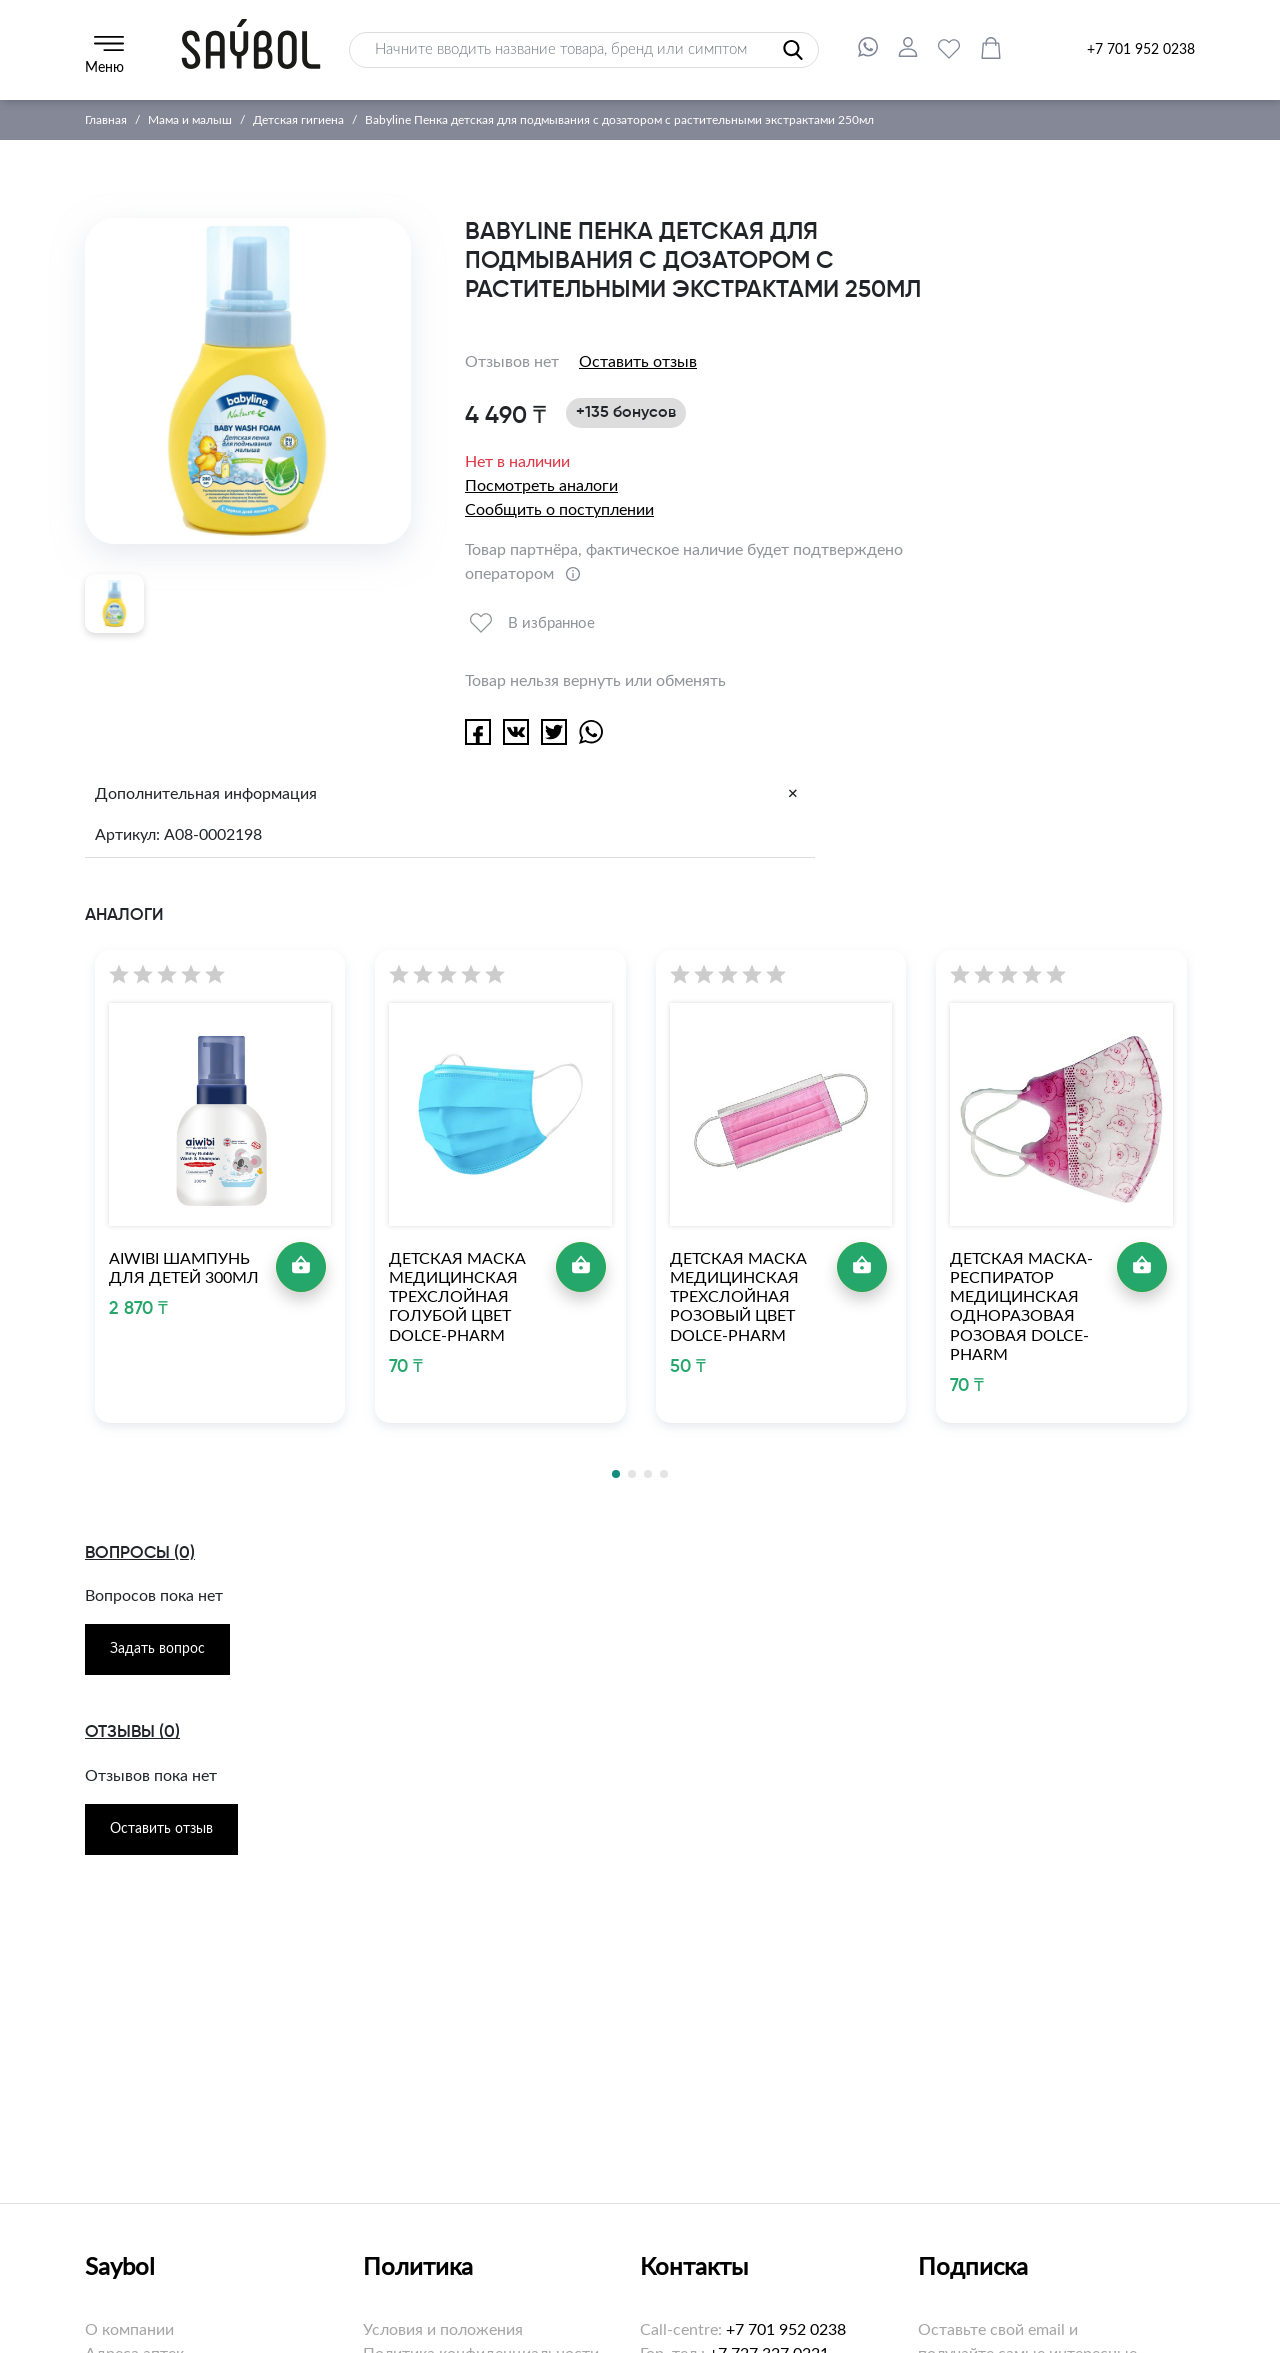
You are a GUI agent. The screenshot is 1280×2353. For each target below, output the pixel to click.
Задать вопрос (157, 1649)
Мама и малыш (190, 120)
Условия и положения (443, 2330)
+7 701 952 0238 (1141, 50)
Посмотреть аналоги (541, 486)
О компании (129, 2330)
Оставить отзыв (638, 362)
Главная (106, 120)
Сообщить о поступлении (559, 510)
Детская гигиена (298, 120)
